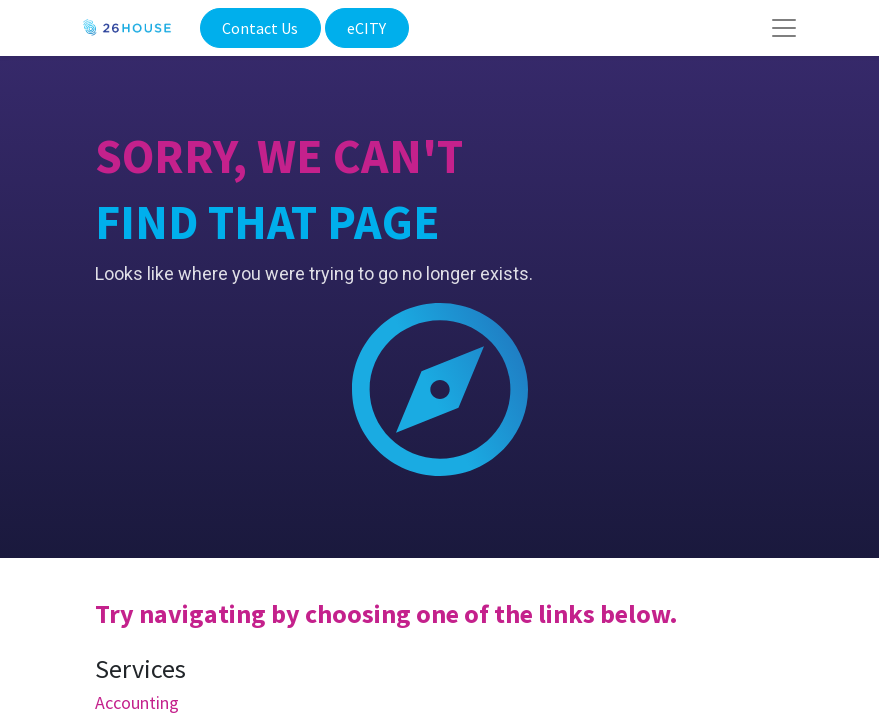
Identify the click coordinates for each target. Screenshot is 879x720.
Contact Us (260, 28)
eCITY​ (366, 28)
